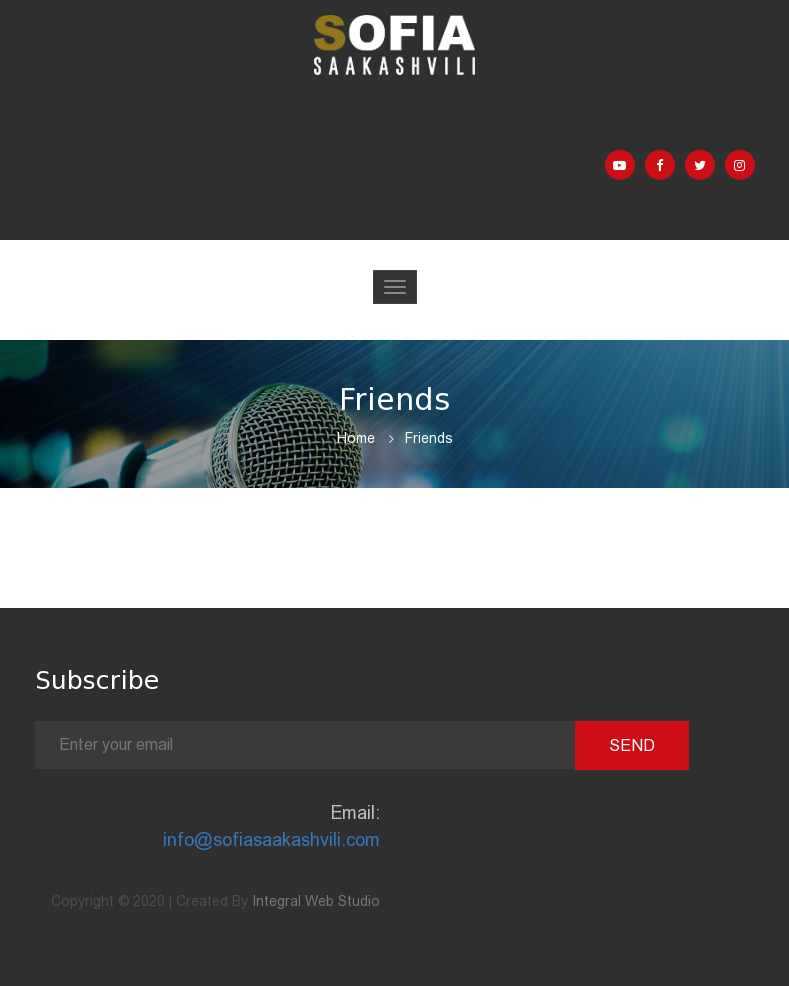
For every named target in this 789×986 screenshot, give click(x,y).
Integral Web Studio (316, 901)
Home (356, 438)
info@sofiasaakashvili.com (271, 839)
